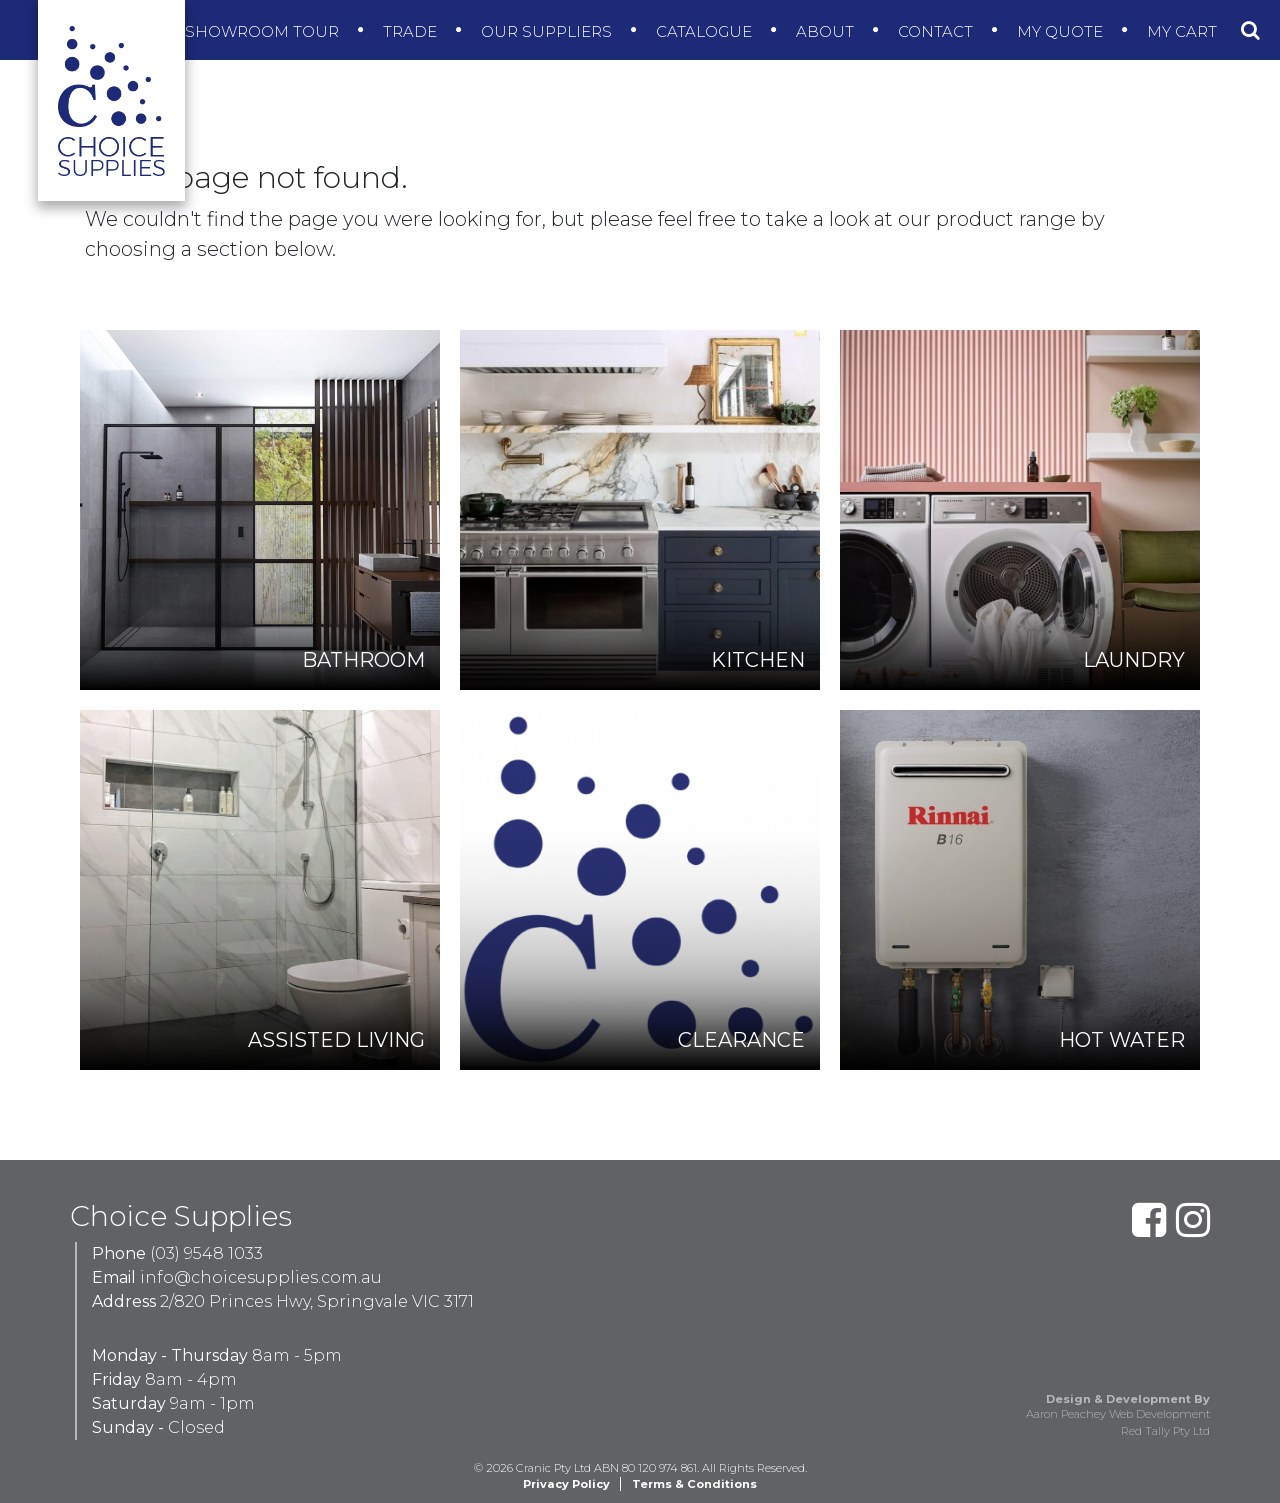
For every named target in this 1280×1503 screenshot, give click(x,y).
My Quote (1062, 31)
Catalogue (706, 31)
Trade (412, 31)
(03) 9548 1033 (206, 1253)
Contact (937, 31)
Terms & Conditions (694, 1484)
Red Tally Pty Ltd (1165, 1431)
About (827, 31)
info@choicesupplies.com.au (261, 1277)
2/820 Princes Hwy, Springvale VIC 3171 (317, 1301)
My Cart (1184, 31)
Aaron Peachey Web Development (1118, 1414)
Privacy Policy (566, 1484)
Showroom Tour (264, 31)
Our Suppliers (548, 31)
